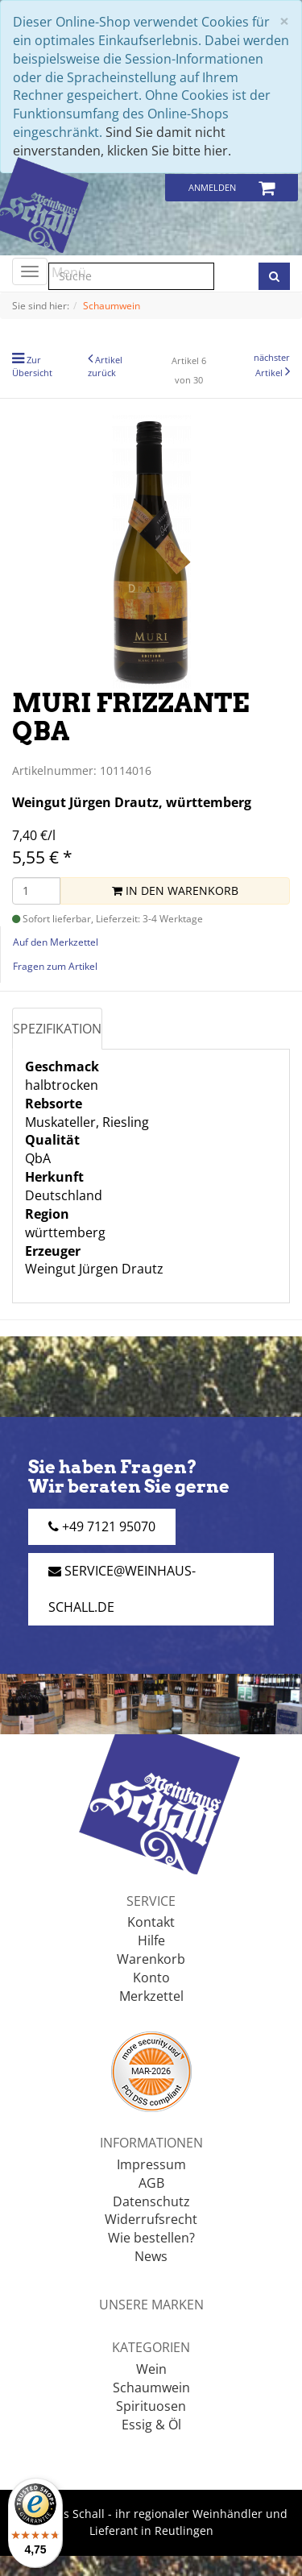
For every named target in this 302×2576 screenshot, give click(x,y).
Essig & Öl (151, 2424)
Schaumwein (151, 2387)
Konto (151, 1977)
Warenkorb (151, 1959)
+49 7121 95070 (101, 1526)
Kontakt (151, 1922)
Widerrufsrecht (151, 2219)
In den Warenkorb (175, 890)
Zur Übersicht (32, 366)
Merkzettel (151, 1996)
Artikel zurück (105, 366)
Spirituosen (151, 2406)
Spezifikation (57, 1028)
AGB (151, 2183)
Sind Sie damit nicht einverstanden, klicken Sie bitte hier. (122, 141)
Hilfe (151, 1940)
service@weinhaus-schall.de (122, 1589)
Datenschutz (151, 2201)
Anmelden (212, 187)
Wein (151, 2369)
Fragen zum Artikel (55, 966)
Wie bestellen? (151, 2238)
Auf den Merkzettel (55, 942)
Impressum (151, 2164)
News (151, 2256)
